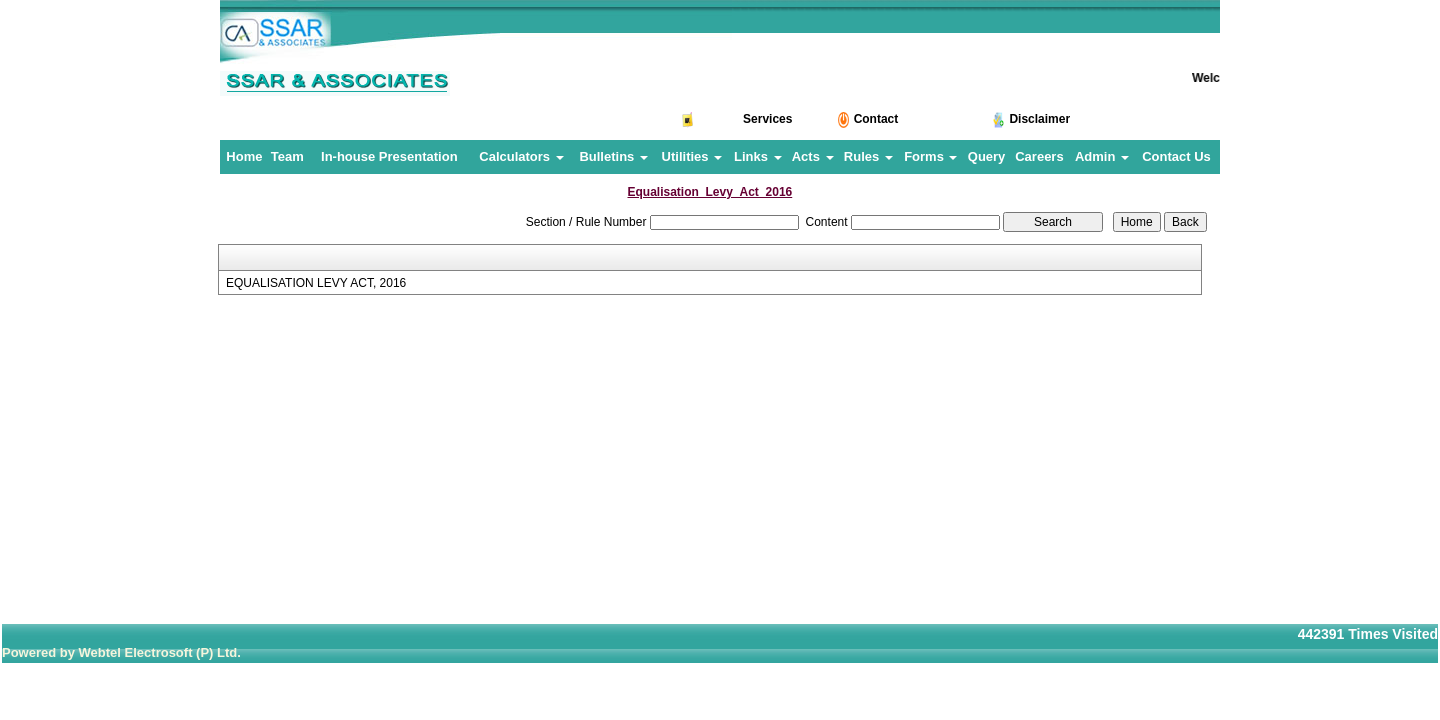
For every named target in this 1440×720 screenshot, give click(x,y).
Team (287, 156)
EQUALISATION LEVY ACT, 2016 (316, 283)
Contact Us (1176, 156)
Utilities (692, 156)
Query (987, 156)
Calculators (521, 156)
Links (758, 156)
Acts (813, 156)
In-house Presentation (389, 156)
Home (244, 156)
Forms (930, 156)
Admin (1102, 156)
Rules (868, 156)
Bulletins (613, 156)
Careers (1039, 156)
